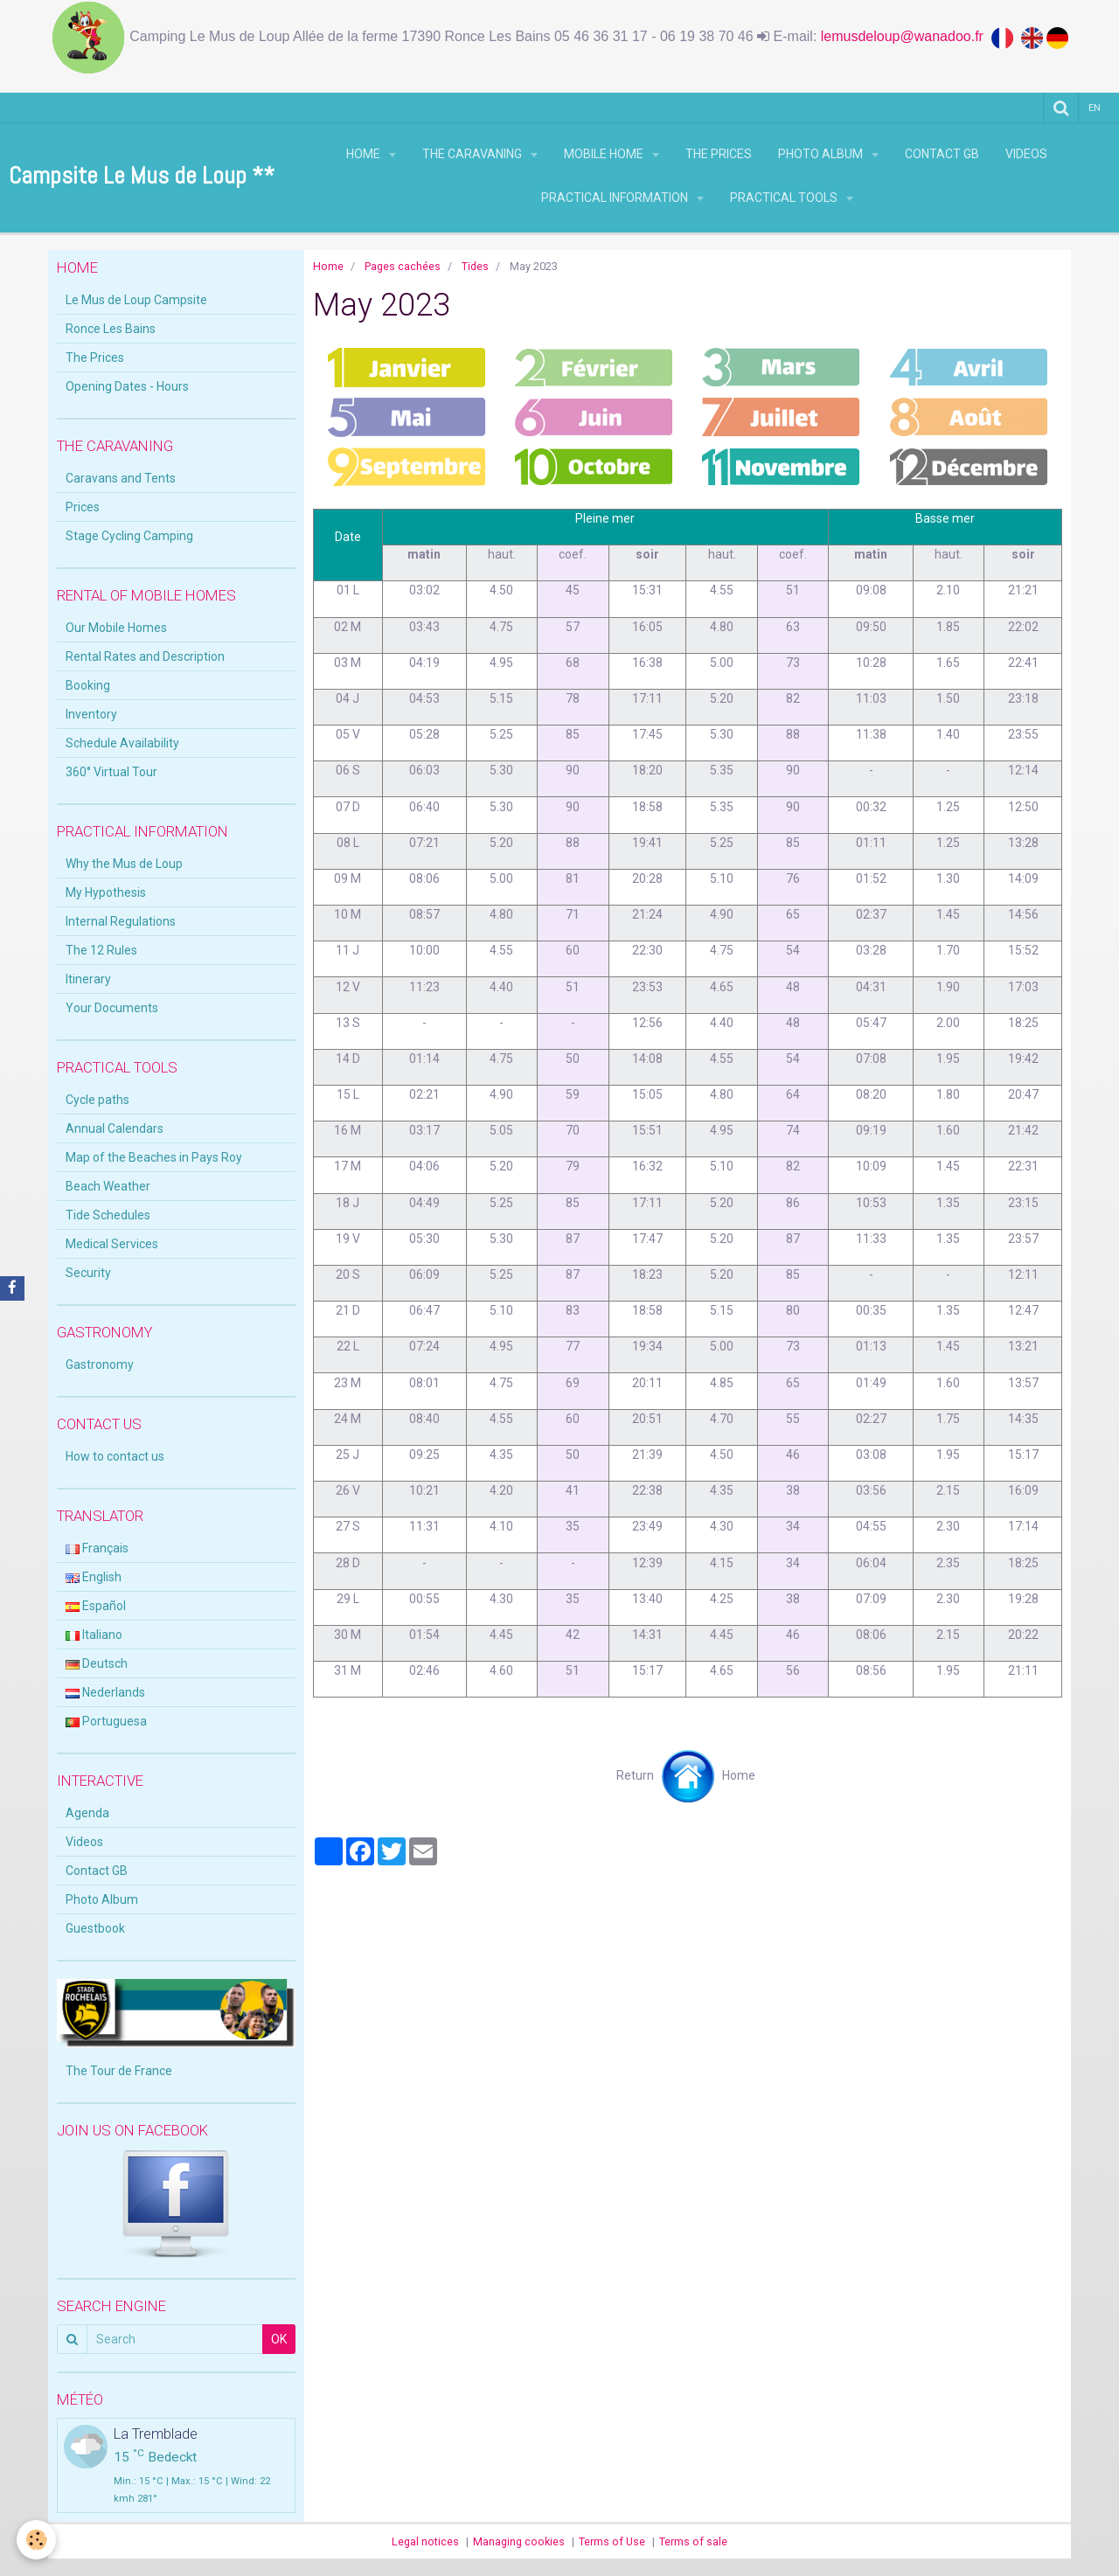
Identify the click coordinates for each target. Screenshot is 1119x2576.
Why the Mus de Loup (124, 864)
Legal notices (425, 2541)
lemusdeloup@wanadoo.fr (906, 36)
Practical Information (616, 198)
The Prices (718, 154)
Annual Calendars (114, 1128)
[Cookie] (37, 2539)
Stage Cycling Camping (129, 536)
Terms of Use (612, 2541)
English (94, 1577)
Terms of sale (693, 2541)
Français (97, 1548)
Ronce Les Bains (111, 329)
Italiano (94, 1635)
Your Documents (112, 1008)
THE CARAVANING (473, 154)
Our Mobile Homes (116, 628)
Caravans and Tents (121, 478)
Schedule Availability (122, 743)
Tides (475, 266)
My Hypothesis (106, 892)
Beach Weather (108, 1186)
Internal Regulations (121, 921)
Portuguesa (106, 1721)
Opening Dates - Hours (127, 386)
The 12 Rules (101, 950)
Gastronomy (100, 1364)
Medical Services (112, 1244)
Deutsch (97, 1663)
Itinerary (88, 979)
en (1094, 107)
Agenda (87, 1813)
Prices (83, 507)
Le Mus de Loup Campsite (136, 300)
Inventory (91, 714)
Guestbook (95, 1928)
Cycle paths (97, 1100)
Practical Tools (785, 198)
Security (88, 1273)
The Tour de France (119, 2071)
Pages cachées (403, 266)
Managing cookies (519, 2541)
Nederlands (105, 1692)
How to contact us (115, 1456)
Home (364, 154)
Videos (1026, 154)
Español (96, 1606)
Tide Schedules (108, 1215)
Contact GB (942, 154)
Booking (88, 685)
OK (279, 2339)
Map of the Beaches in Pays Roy (154, 1157)
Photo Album (821, 154)
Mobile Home (605, 154)
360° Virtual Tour (111, 772)
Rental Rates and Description (145, 656)
